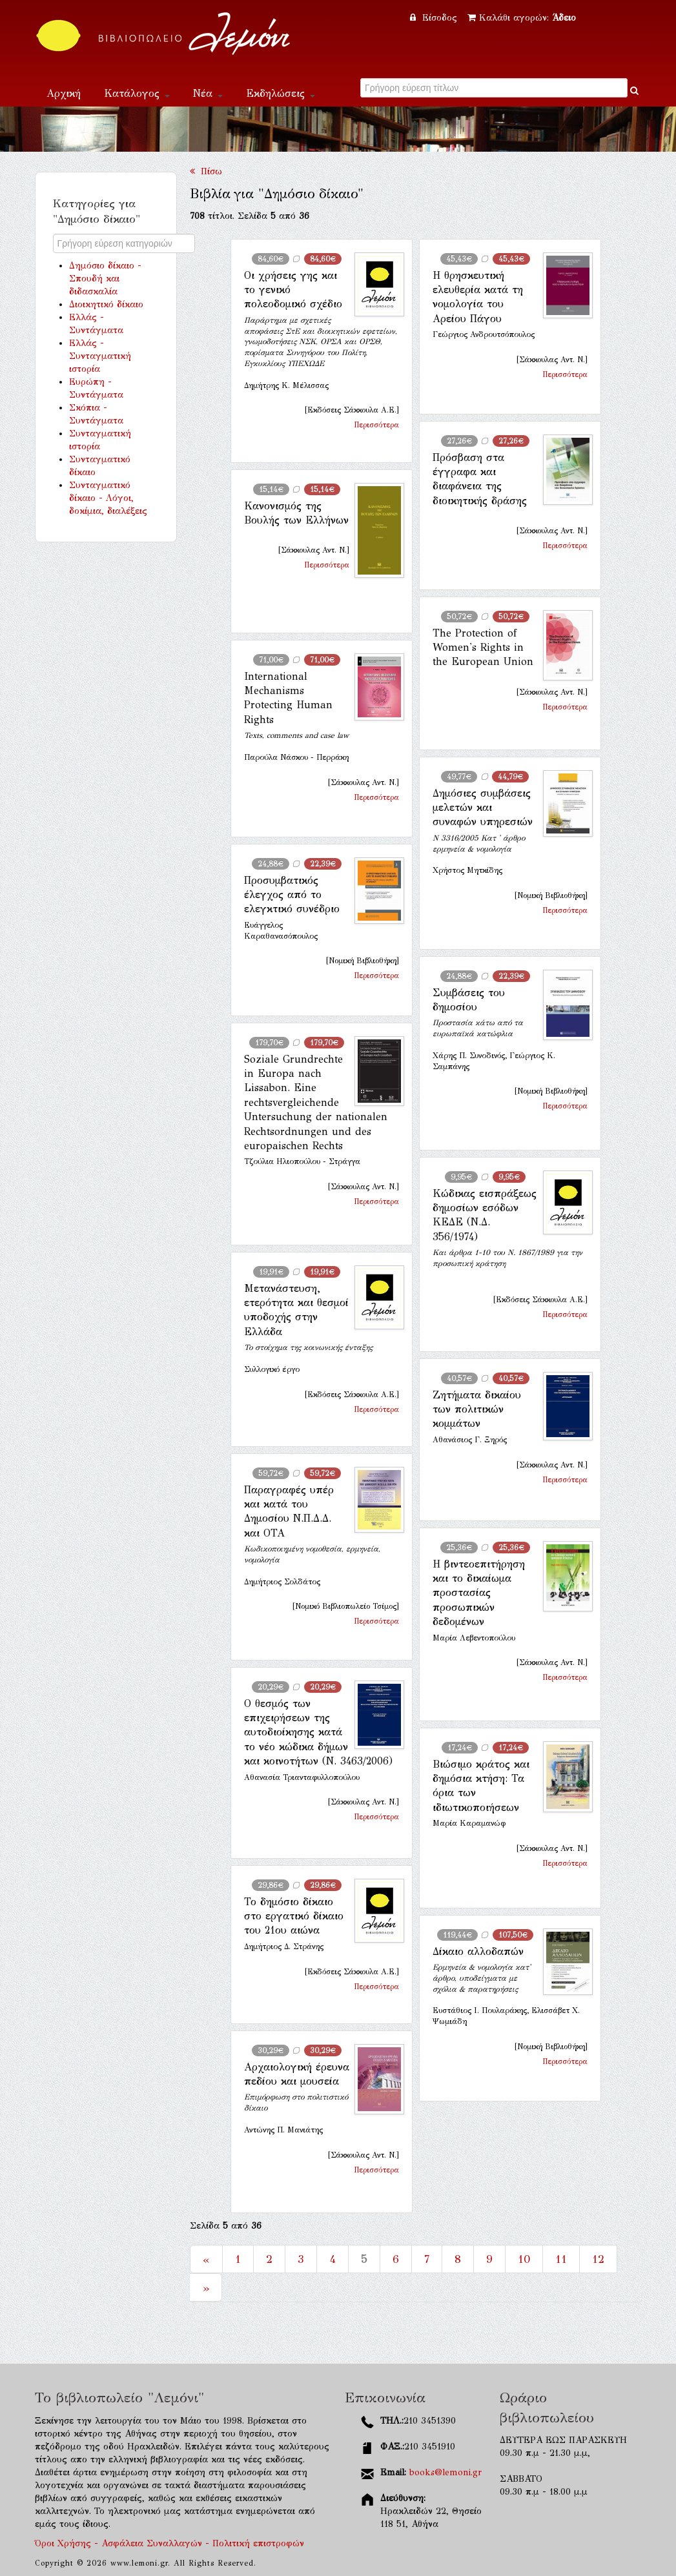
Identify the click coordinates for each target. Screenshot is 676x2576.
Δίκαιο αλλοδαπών (478, 1951)
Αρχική (63, 93)
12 (598, 2259)
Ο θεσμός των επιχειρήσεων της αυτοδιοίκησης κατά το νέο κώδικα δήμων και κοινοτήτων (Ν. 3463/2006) (318, 1732)
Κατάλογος (137, 93)
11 (561, 2259)
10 (524, 2259)
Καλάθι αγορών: (521, 17)
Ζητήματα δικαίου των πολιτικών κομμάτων (477, 1409)
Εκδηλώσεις (280, 93)
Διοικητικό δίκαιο (106, 304)
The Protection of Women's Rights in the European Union (483, 647)
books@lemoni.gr (445, 2472)
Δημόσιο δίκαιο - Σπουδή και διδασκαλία (105, 278)
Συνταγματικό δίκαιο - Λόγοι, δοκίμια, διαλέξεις (108, 498)
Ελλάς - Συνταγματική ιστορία (100, 356)
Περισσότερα (376, 424)
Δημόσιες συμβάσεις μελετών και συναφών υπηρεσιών (483, 807)
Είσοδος (435, 17)
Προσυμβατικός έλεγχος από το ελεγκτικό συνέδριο (292, 894)
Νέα (208, 93)
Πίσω (206, 171)
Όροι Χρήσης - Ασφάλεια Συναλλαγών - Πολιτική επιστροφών (169, 2543)
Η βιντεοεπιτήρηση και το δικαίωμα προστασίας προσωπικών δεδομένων (479, 1593)
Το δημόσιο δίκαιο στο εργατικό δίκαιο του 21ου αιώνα (293, 1916)
